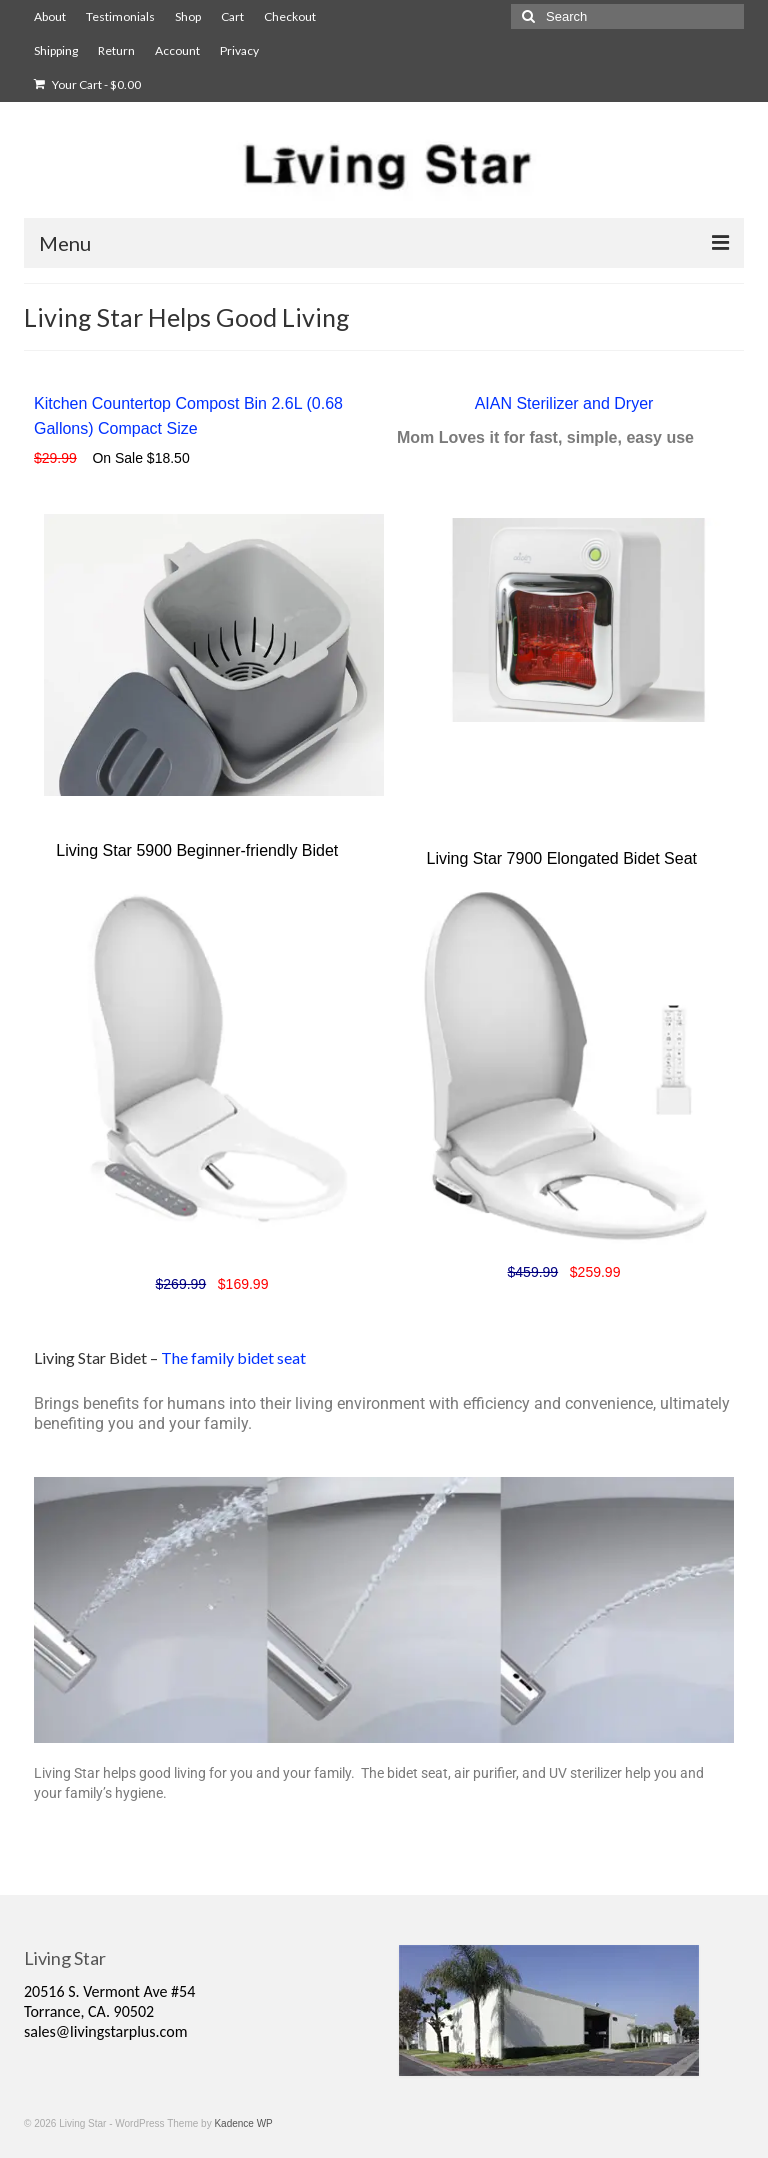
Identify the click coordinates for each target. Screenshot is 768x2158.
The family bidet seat (233, 1357)
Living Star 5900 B (121, 850)
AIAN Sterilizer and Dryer (564, 403)
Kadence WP (243, 2123)
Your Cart (87, 84)
